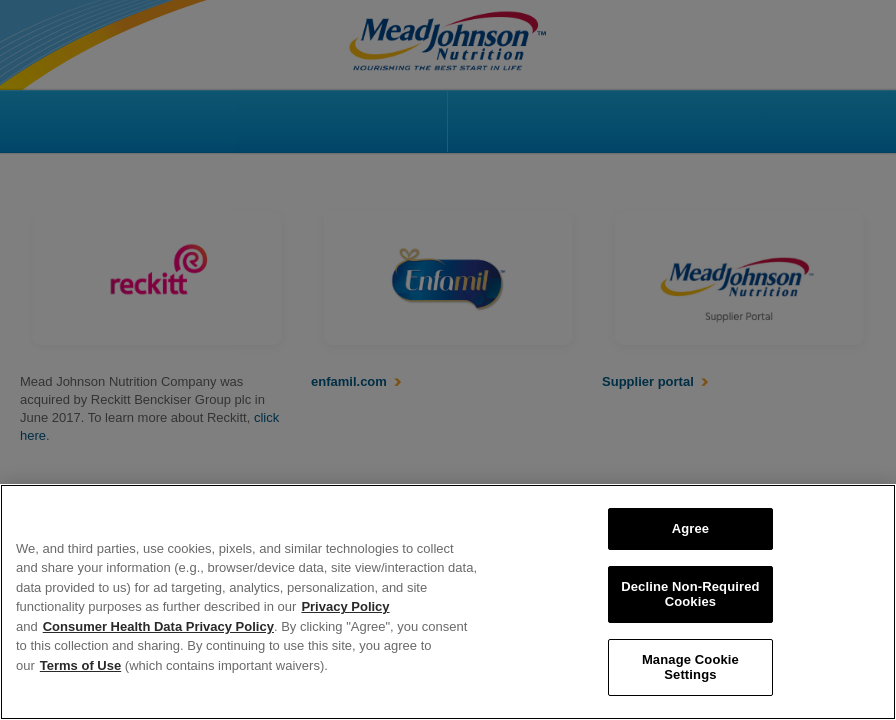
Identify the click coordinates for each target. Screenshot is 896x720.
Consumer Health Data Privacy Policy (158, 626)
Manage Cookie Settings (690, 667)
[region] (448, 602)
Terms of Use (80, 665)
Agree (691, 528)
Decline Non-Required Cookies (690, 594)
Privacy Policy (345, 606)
